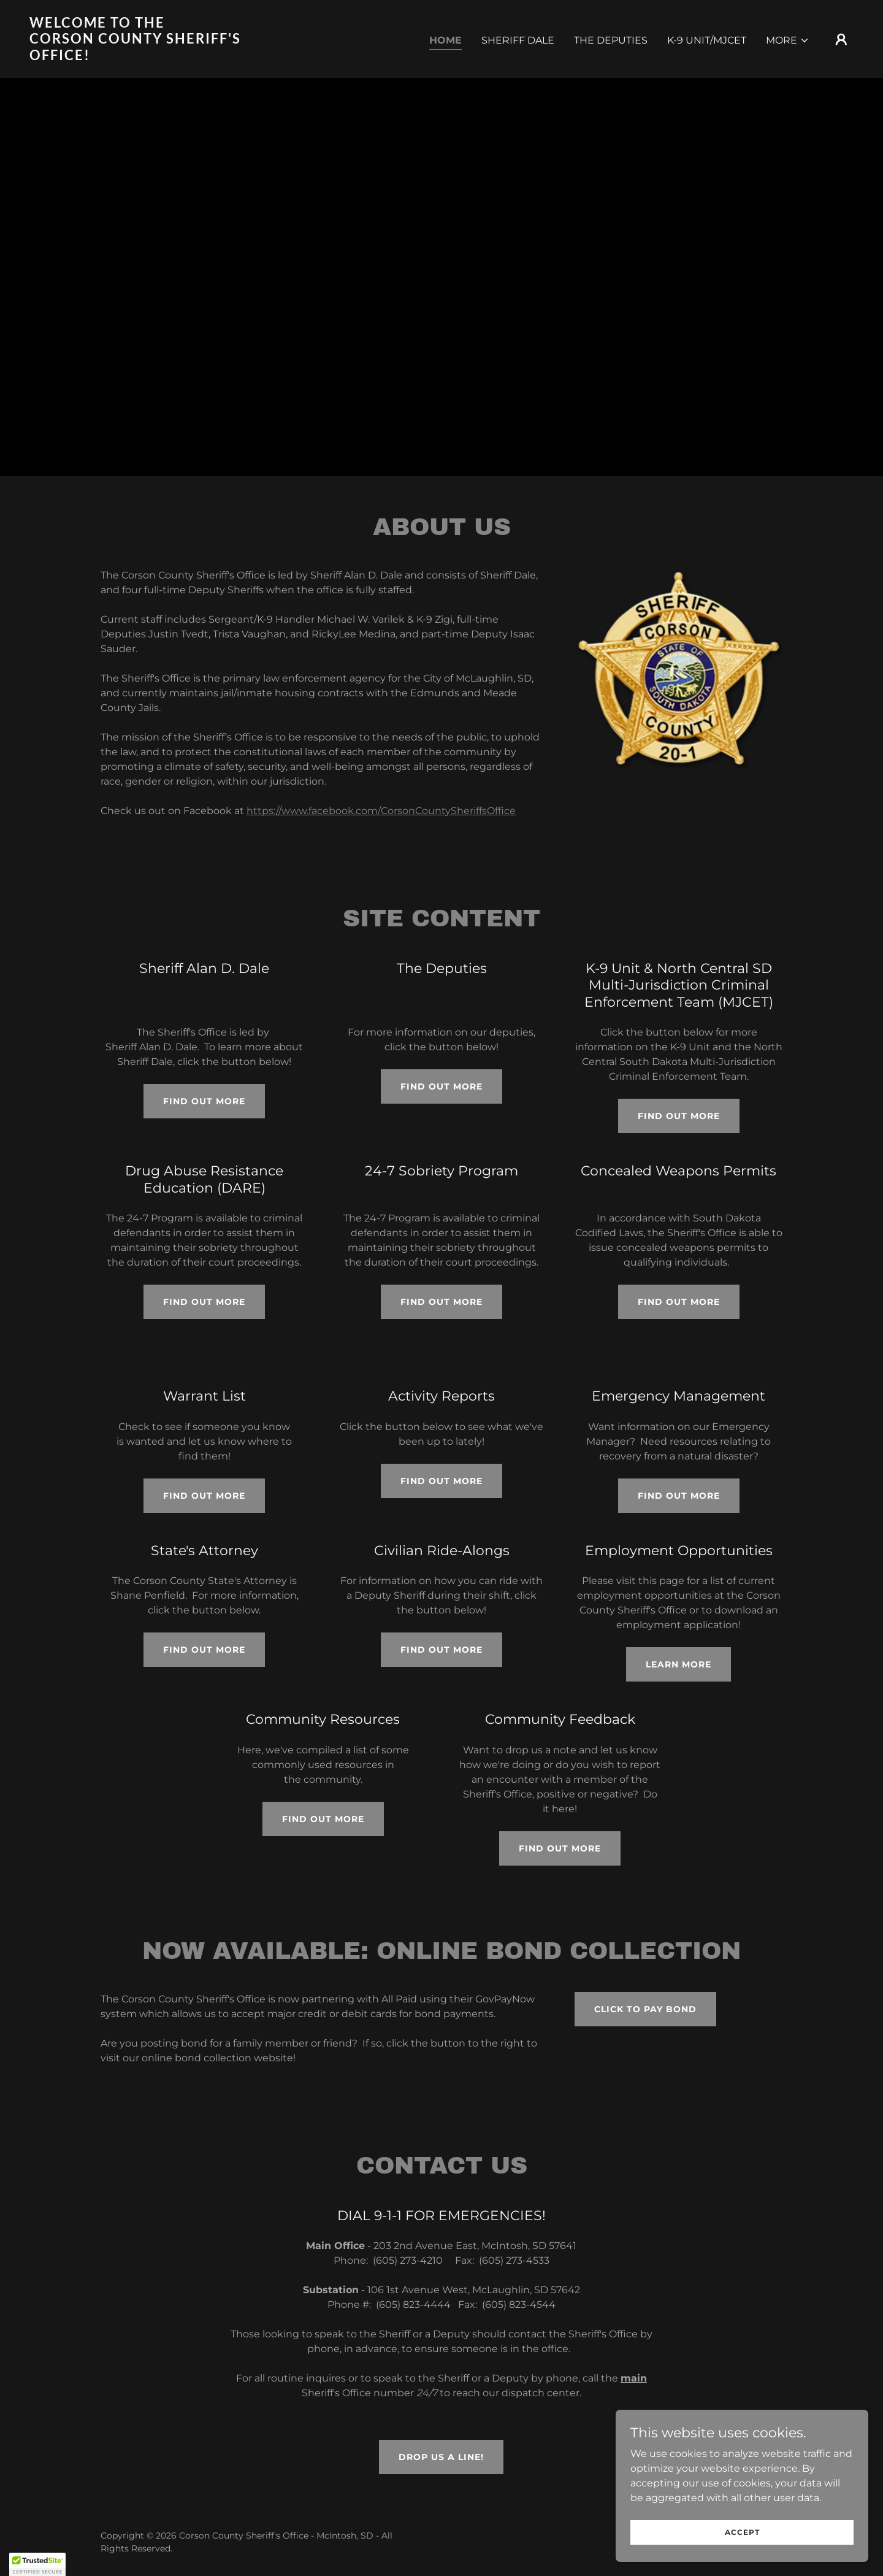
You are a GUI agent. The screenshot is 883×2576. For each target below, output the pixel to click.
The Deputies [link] (611, 40)
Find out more (204, 1101)
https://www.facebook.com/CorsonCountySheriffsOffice (381, 811)
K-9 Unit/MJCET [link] (706, 40)
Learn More (678, 1664)
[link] (144, 57)
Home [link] (445, 40)
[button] (787, 40)
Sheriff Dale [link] (517, 40)
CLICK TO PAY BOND (645, 2009)
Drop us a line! (441, 2457)
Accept (745, 2532)
